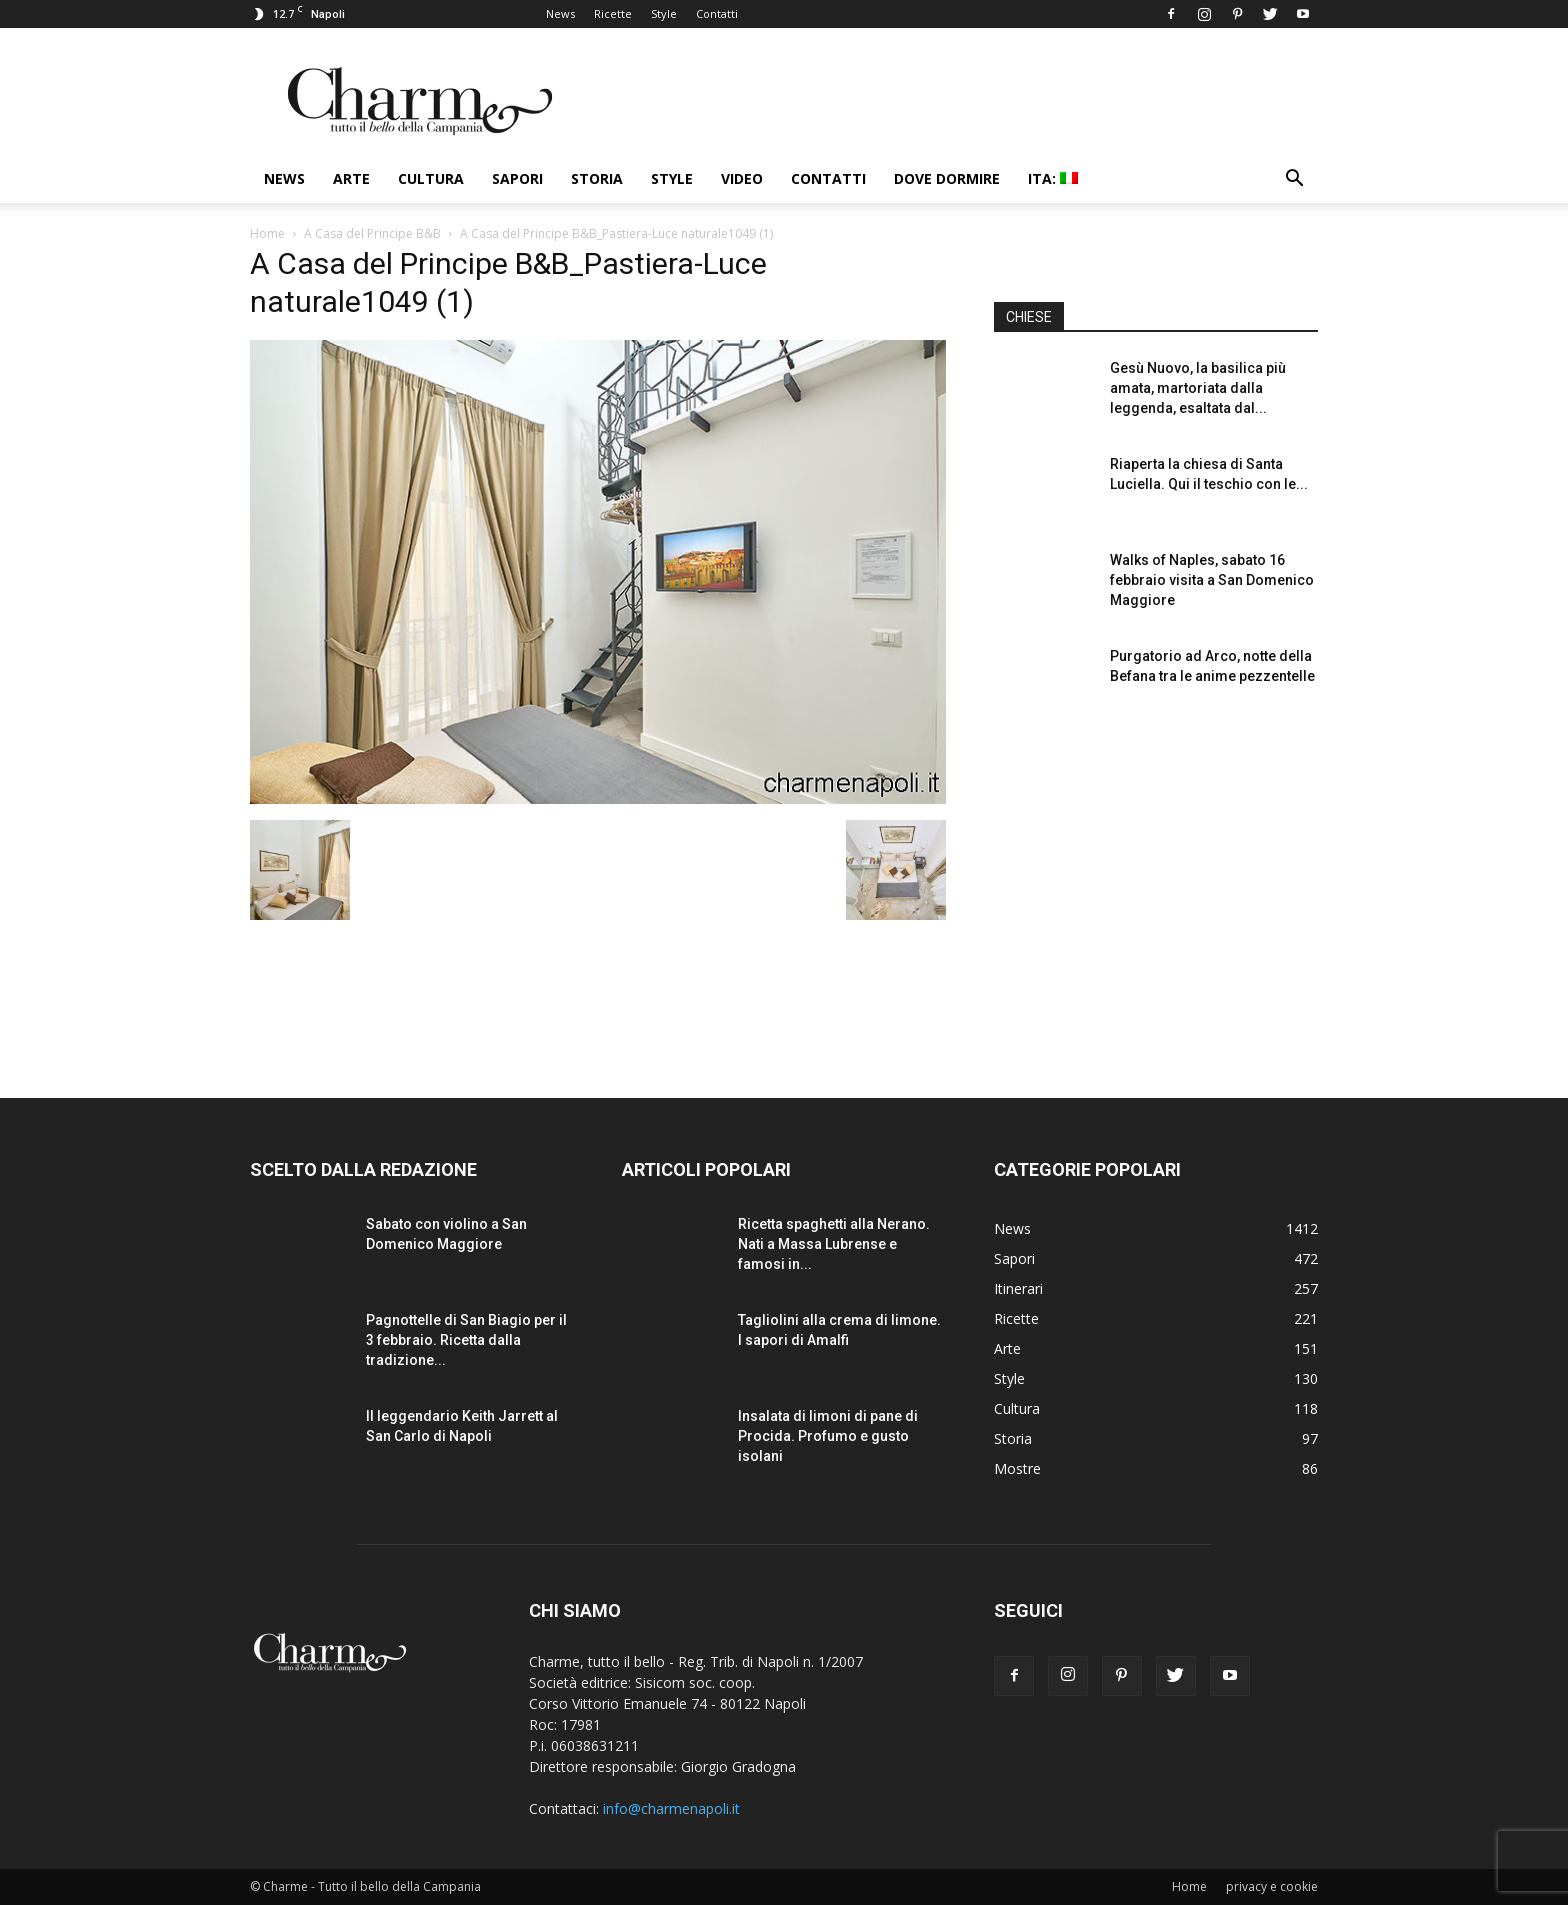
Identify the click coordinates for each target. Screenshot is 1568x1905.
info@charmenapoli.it (671, 1808)
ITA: (1053, 178)
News (560, 13)
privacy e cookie (1272, 1886)
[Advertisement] (1156, 889)
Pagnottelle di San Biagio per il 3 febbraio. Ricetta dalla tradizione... (466, 1340)
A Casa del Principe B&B (372, 233)
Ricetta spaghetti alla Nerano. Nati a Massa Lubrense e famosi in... (834, 1244)
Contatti (717, 13)
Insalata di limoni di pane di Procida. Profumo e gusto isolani (828, 1436)
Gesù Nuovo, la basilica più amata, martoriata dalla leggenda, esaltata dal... (1198, 388)
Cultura (431, 178)
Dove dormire (947, 178)
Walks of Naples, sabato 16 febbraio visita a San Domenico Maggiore (1212, 580)
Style (664, 13)
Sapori (517, 178)
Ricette (613, 13)
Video (742, 178)
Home (267, 233)
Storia (597, 178)
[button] (1294, 180)
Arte (351, 178)
